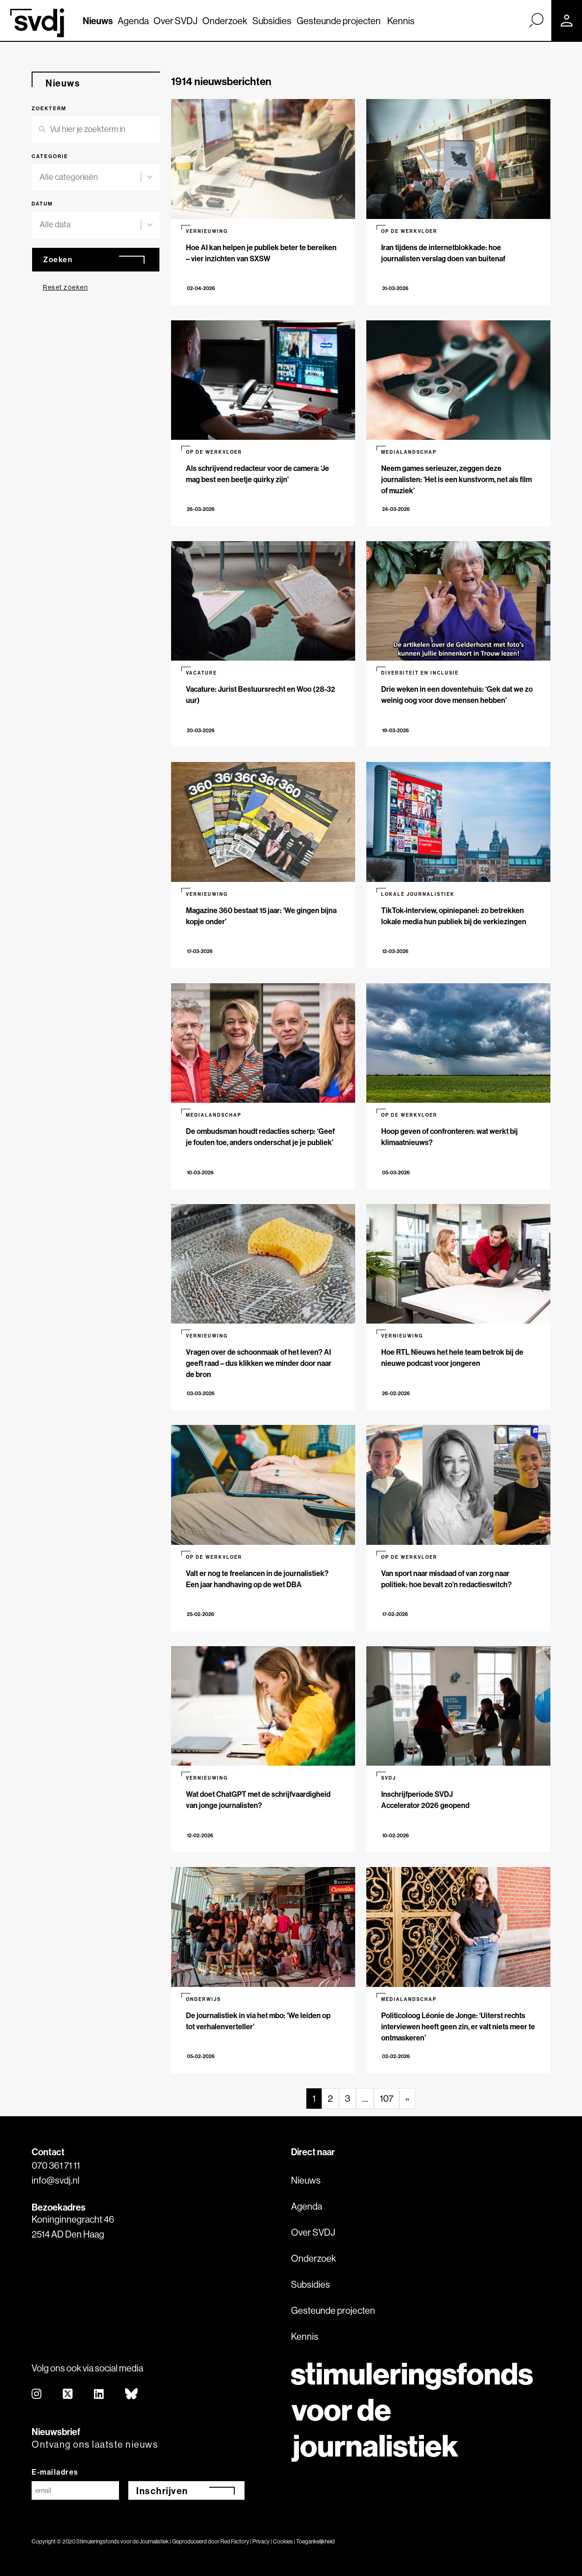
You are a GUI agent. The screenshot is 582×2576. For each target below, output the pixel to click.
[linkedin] (99, 2394)
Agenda (133, 20)
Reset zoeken (65, 287)
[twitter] (68, 2394)
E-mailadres (55, 2472)
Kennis (401, 20)
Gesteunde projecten (339, 20)
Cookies (283, 2541)
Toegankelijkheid (315, 2541)
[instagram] (37, 2394)
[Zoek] (536, 20)
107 (386, 2098)
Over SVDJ (175, 20)
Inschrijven (162, 2491)
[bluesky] (132, 2394)
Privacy (261, 2541)
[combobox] (90, 177)
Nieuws (98, 20)
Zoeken (58, 259)
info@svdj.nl (55, 2180)
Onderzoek (224, 20)
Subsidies (271, 20)
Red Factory (234, 2541)
